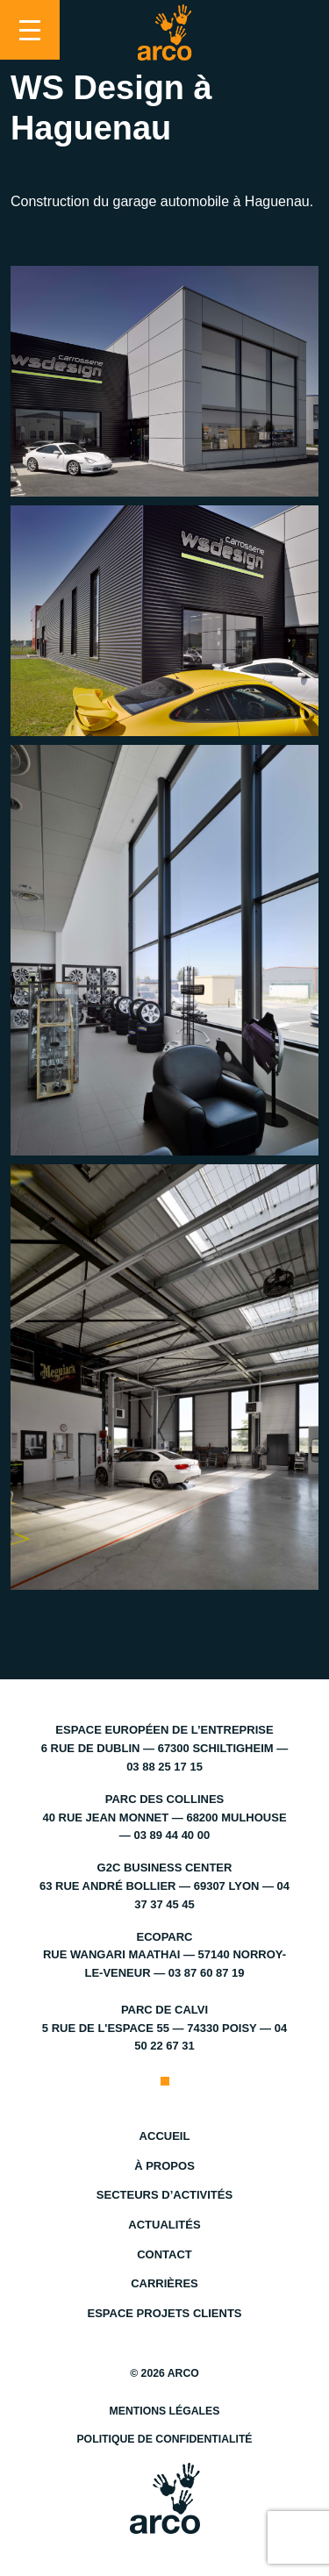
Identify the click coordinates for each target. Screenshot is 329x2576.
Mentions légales (165, 2411)
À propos (164, 2165)
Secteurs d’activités (164, 2194)
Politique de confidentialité (164, 2439)
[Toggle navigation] (30, 30)
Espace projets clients (164, 2313)
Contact (164, 2254)
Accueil (164, 2136)
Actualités (164, 2224)
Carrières (164, 2283)
